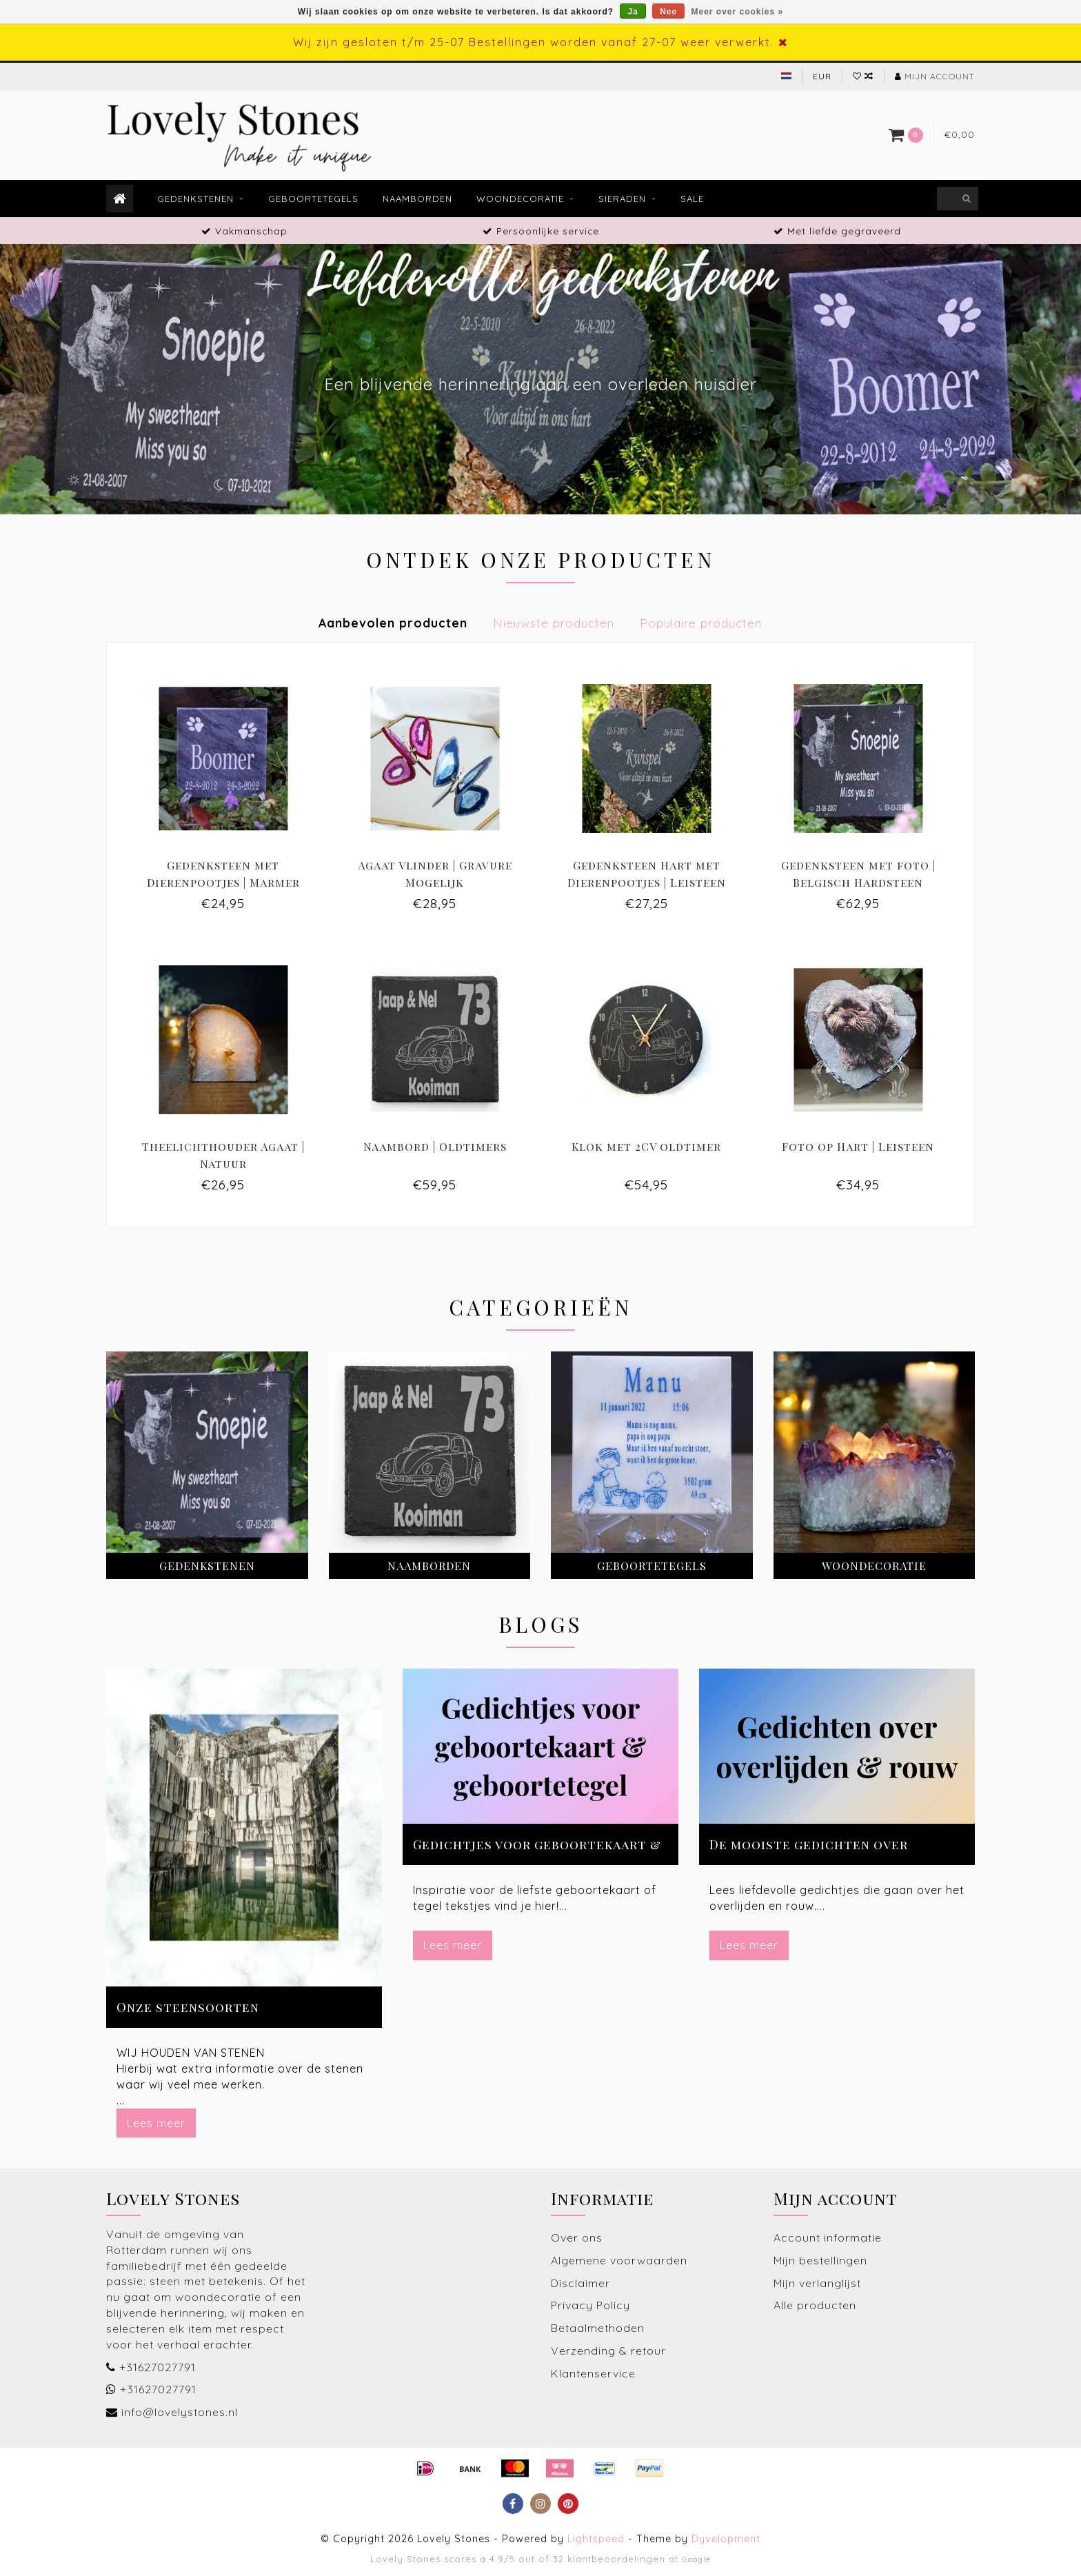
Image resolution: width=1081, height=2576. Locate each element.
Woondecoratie (520, 198)
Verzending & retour (608, 2350)
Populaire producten (701, 622)
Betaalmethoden (598, 2328)
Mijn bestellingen (820, 2260)
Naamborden (417, 198)
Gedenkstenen (195, 198)
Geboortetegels (313, 198)
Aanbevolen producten (393, 622)
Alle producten (815, 2305)
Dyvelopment (725, 2539)
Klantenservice (593, 2373)
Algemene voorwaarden (619, 2260)
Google (696, 2559)
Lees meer (156, 2123)
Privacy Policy (590, 2305)
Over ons (577, 2237)
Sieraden (622, 198)
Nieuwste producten (553, 622)
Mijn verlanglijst (817, 2283)
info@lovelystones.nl (179, 2412)
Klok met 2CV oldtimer (646, 1146)
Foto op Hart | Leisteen (858, 1146)
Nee (668, 12)
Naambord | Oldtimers (435, 1146)
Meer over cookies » (737, 12)
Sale (692, 198)
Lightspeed (596, 2539)
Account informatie (828, 2237)
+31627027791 (157, 2367)
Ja (632, 12)
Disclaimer (580, 2283)
